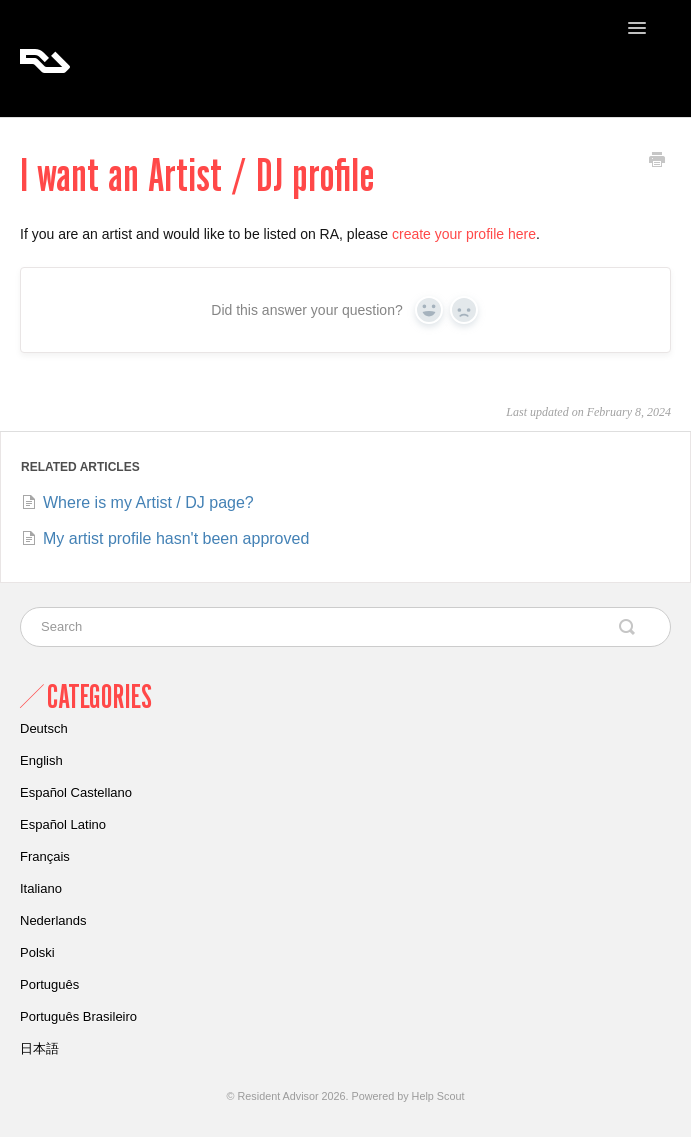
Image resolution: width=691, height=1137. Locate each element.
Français (45, 856)
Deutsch (44, 728)
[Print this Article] (657, 162)
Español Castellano (76, 792)
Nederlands (53, 920)
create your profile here (464, 234)
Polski (37, 952)
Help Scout (438, 1096)
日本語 (39, 1048)
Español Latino (63, 824)
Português (49, 984)
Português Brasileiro (78, 1016)
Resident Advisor (278, 1096)
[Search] (345, 627)
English (41, 760)
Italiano (41, 888)
